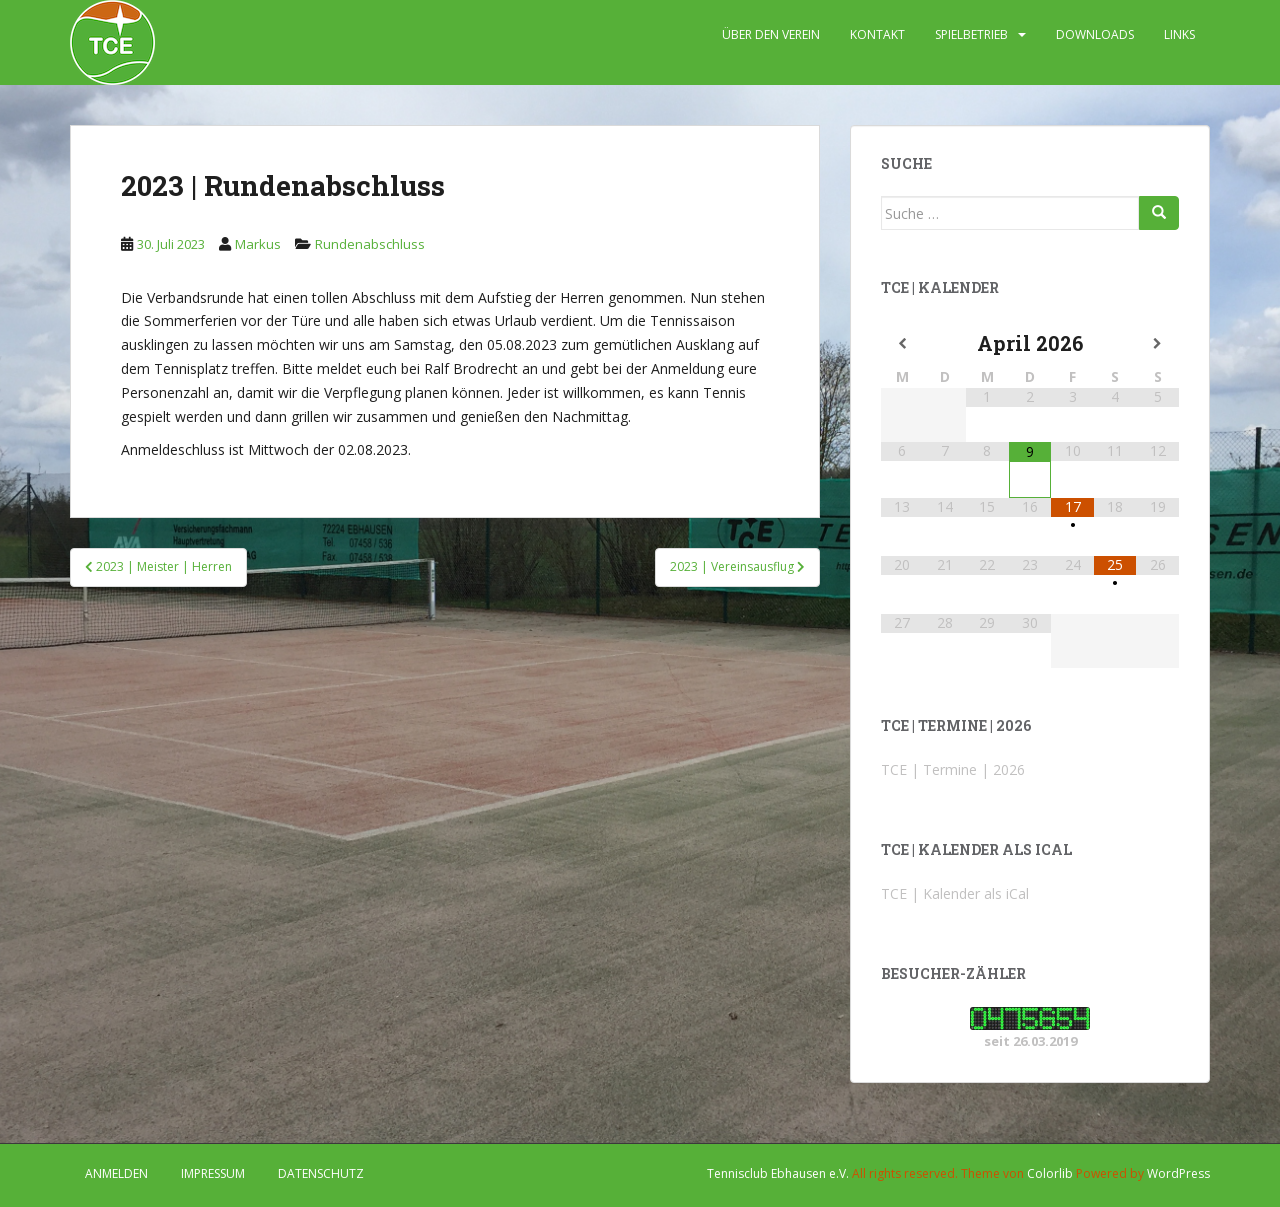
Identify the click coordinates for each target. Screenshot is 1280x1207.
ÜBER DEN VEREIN (771, 34)
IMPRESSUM (213, 1173)
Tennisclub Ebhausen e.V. (778, 1173)
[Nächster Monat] (1157, 344)
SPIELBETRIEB (971, 34)
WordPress (1178, 1173)
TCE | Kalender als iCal (955, 893)
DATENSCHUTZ (321, 1173)
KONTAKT (877, 34)
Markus (258, 244)
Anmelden (116, 1173)
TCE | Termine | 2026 (953, 769)
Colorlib (1050, 1173)
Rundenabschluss (370, 244)
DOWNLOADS (1095, 34)
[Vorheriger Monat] (902, 344)
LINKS (1179, 34)
